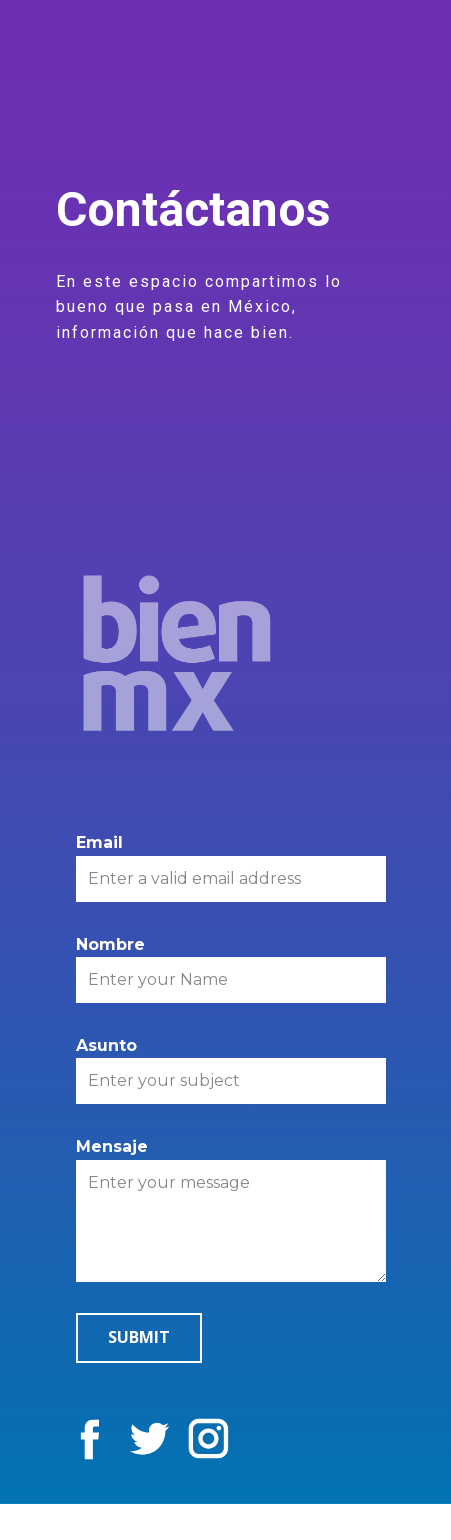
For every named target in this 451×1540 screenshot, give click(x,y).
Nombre (110, 944)
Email (99, 842)
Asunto (106, 1045)
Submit (139, 1337)
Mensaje (112, 1146)
